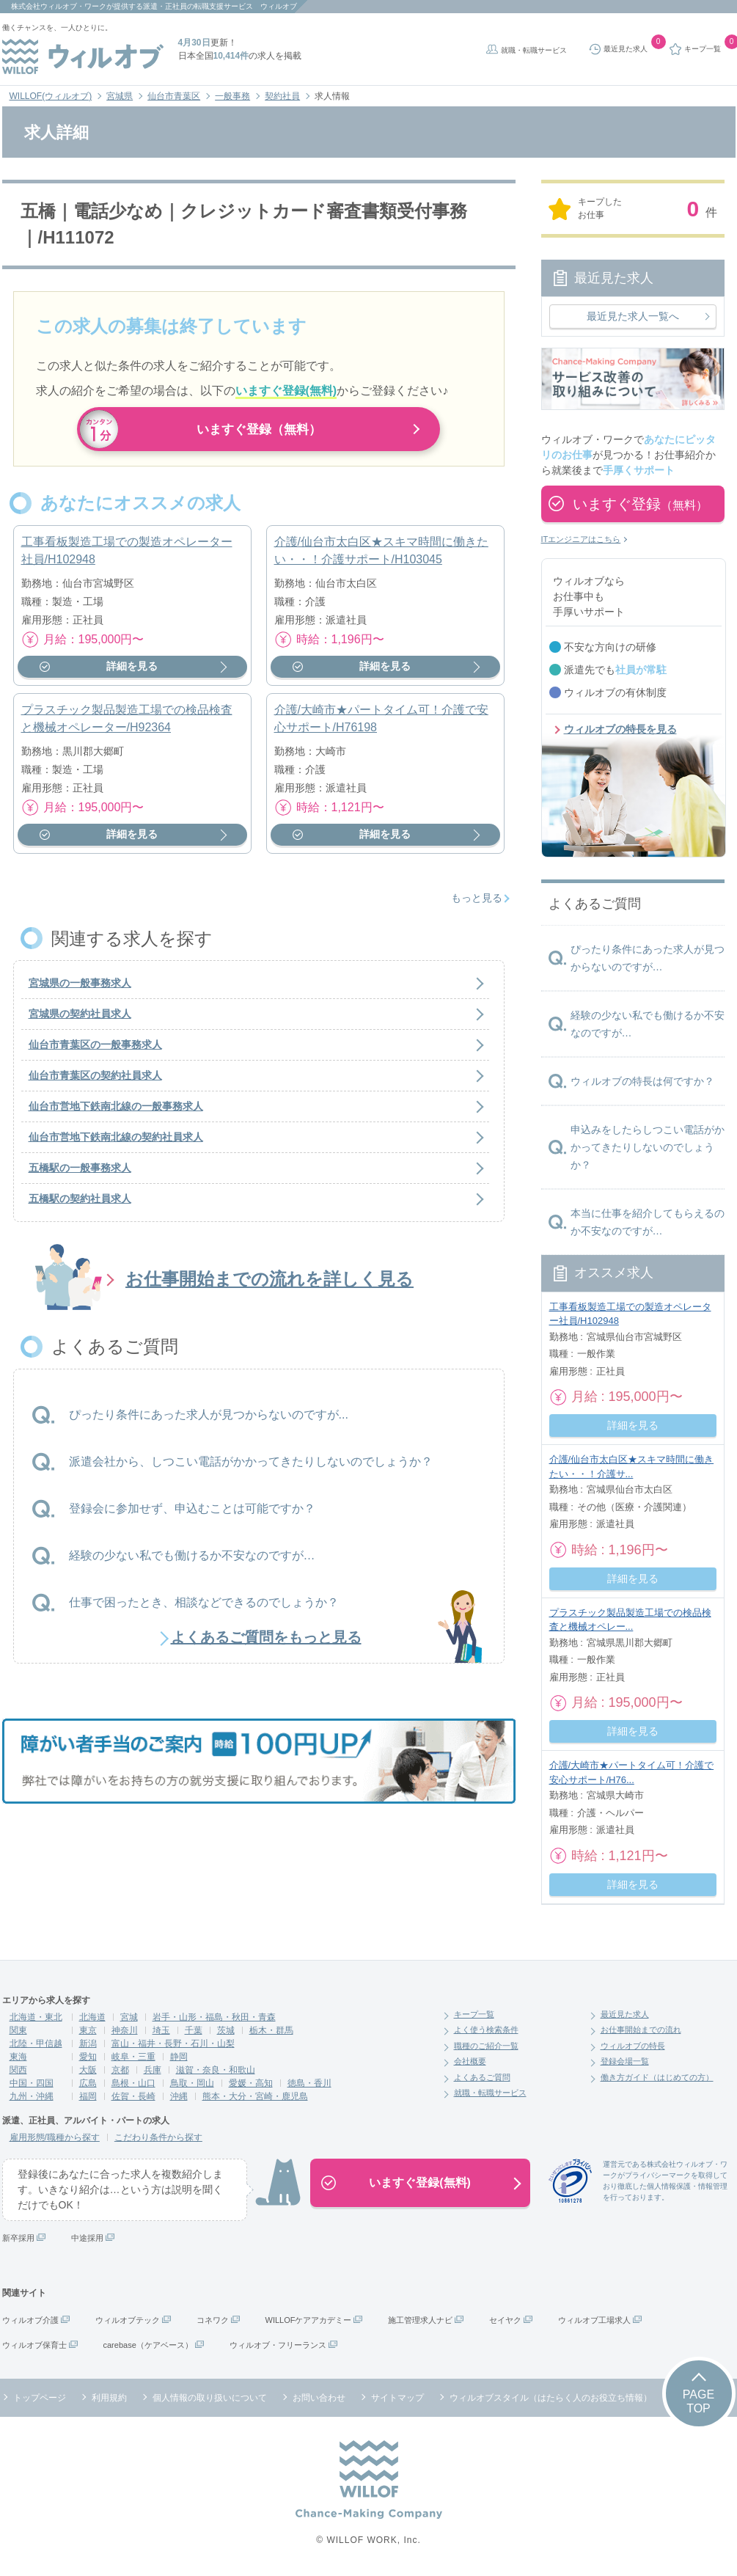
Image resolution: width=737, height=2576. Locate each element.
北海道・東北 (36, 2017)
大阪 (88, 2070)
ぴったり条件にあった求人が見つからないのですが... (208, 1421)
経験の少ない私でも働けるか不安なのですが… (192, 1562)
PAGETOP (698, 2401)
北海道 (92, 2017)
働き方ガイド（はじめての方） (657, 2077)
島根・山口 (133, 2083)
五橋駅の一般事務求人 (80, 1175)
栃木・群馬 (271, 2030)
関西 (18, 2070)
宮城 (129, 2017)
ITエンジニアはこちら (581, 539)
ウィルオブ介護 (30, 2320)
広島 (88, 2083)
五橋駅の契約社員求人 (80, 1206)
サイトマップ (397, 2398)
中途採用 (87, 2237)
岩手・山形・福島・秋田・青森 (214, 2017)
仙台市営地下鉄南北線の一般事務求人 (116, 1113)
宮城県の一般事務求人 (80, 990)
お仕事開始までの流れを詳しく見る (269, 1286)
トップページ (39, 2398)
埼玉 (161, 2030)
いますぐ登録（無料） (259, 429)
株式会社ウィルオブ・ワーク (58, 6)
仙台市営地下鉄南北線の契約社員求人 (116, 1144)
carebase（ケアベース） (148, 2345)
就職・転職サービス (534, 50)
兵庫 (152, 2070)
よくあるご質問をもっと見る (266, 1644)
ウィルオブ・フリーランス (278, 2345)
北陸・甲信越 (36, 2043)
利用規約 (109, 2398)
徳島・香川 (309, 2083)
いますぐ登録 (640, 504)
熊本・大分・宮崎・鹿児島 (255, 2096)
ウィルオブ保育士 (34, 2345)
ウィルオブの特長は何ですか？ (642, 1081)
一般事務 (232, 96)
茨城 (226, 2030)
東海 (18, 2057)
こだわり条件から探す (158, 2137)
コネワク (213, 2320)
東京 (88, 2030)
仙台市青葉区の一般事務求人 (95, 1052)
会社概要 (470, 2061)
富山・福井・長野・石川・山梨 (173, 2043)
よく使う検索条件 (486, 2029)
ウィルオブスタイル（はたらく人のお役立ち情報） (551, 2398)
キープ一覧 (474, 2014)
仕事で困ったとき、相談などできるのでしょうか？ (204, 1609)
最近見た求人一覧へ (633, 316)
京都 (120, 2070)
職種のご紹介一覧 (486, 2045)
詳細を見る (132, 673)
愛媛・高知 (251, 2083)
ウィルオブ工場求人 (594, 2320)
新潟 (88, 2043)
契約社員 (282, 96)
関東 (18, 2030)
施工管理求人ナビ (420, 2320)
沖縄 (179, 2096)
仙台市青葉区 (173, 96)
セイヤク (505, 2320)
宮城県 (119, 96)
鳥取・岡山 (192, 2083)
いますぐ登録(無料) (420, 2182)
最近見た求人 (625, 2014)
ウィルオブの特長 (633, 2045)
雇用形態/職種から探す (55, 2137)
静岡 (179, 2057)
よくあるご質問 (482, 2077)
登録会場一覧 (625, 2061)
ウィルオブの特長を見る (620, 729)
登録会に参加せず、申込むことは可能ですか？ (192, 1515)
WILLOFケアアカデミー (308, 2320)
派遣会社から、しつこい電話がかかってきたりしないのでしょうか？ (251, 1468)
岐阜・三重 (133, 2057)
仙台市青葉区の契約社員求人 (95, 1082)
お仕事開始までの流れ (641, 2029)
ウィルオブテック (127, 2320)
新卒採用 (18, 2237)
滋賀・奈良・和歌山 (215, 2070)
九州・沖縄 (32, 2096)
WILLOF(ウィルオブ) (51, 96)
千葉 (193, 2030)
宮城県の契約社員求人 (80, 1021)
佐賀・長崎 (133, 2096)
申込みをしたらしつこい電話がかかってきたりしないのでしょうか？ (648, 1147)
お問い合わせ (319, 2398)
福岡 (88, 2096)
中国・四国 (32, 2083)
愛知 (88, 2057)
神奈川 (124, 2030)
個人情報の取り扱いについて (210, 2398)
